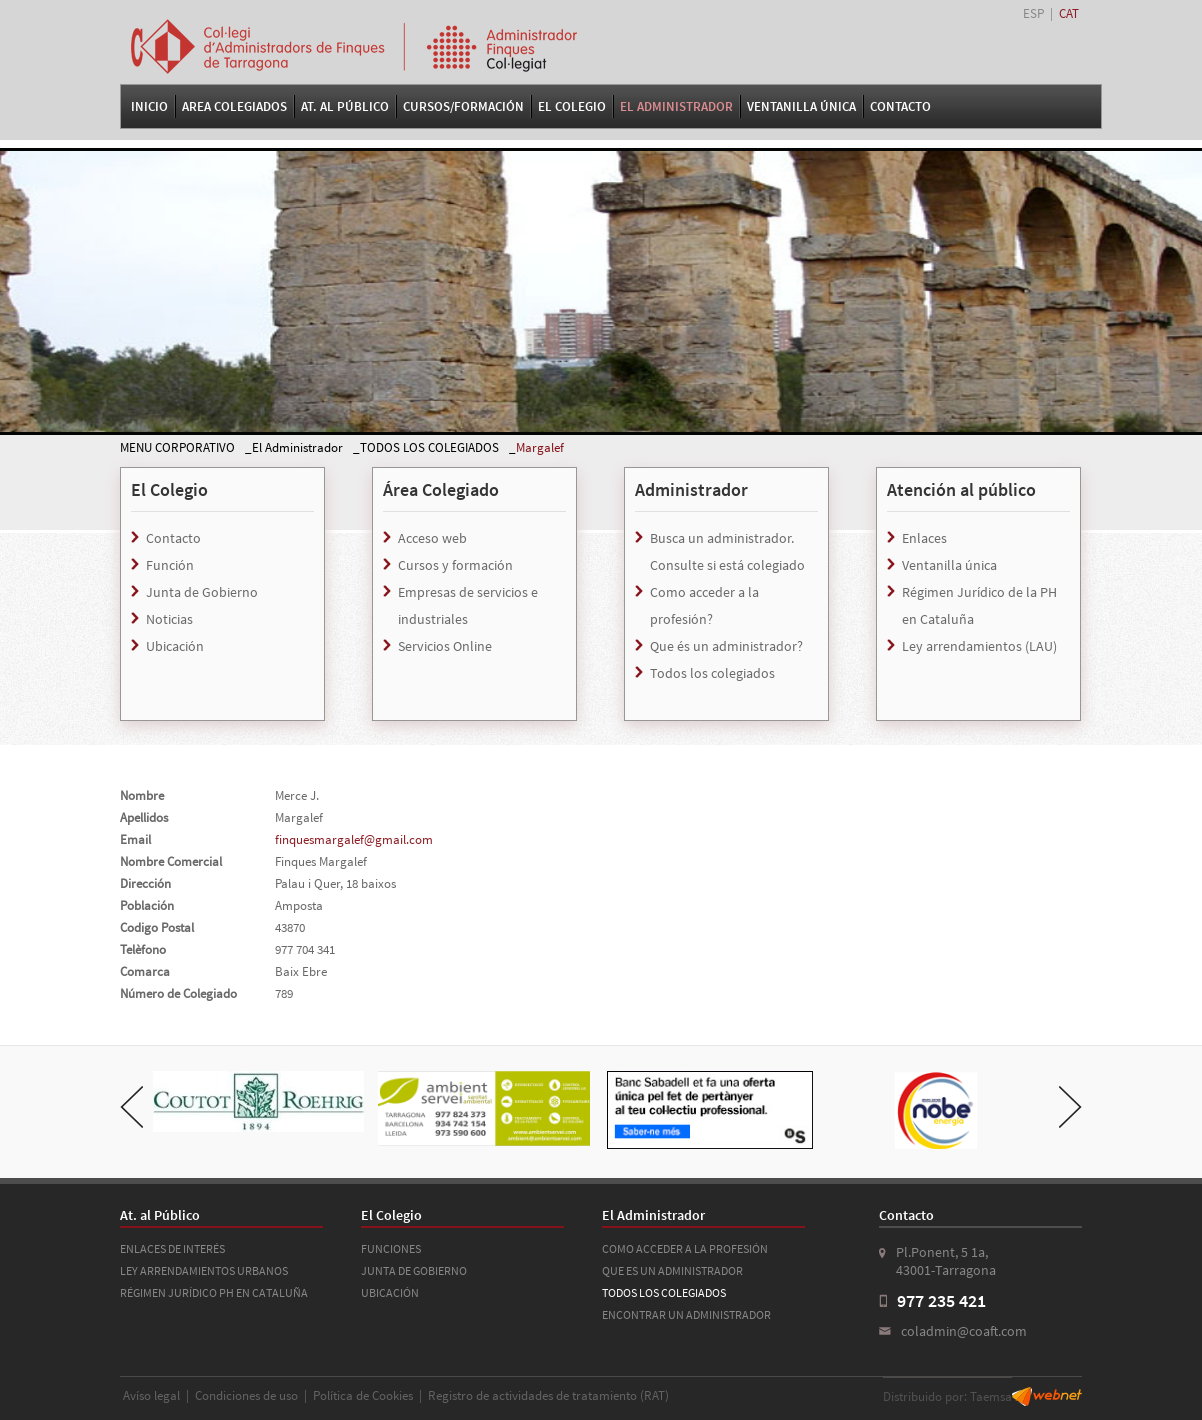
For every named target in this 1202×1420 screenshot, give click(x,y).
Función (170, 565)
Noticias (169, 619)
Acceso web (432, 538)
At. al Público (345, 106)
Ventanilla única (949, 565)
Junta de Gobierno (202, 592)
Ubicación (175, 646)
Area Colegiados (234, 106)
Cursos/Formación (463, 106)
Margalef (540, 447)
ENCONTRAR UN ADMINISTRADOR (686, 1314)
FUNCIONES (391, 1248)
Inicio (149, 106)
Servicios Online (445, 646)
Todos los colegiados (712, 673)
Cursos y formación (455, 565)
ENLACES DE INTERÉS (172, 1248)
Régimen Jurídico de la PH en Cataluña (979, 605)
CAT (1069, 13)
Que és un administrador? (726, 646)
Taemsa (991, 1396)
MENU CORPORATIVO (177, 447)
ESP (1033, 13)
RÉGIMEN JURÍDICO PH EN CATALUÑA (214, 1292)
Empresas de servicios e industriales (468, 605)
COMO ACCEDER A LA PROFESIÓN (685, 1248)
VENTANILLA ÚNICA (801, 106)
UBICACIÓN (390, 1292)
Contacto (900, 106)
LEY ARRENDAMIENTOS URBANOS (204, 1270)
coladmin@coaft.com (964, 1331)
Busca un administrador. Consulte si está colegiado (727, 551)
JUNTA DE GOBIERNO (414, 1270)
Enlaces (924, 538)
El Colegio (572, 106)
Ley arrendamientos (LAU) (979, 646)
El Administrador (676, 106)
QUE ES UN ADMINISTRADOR (672, 1270)
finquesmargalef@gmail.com (354, 839)
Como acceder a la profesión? (704, 605)
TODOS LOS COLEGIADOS (429, 447)
